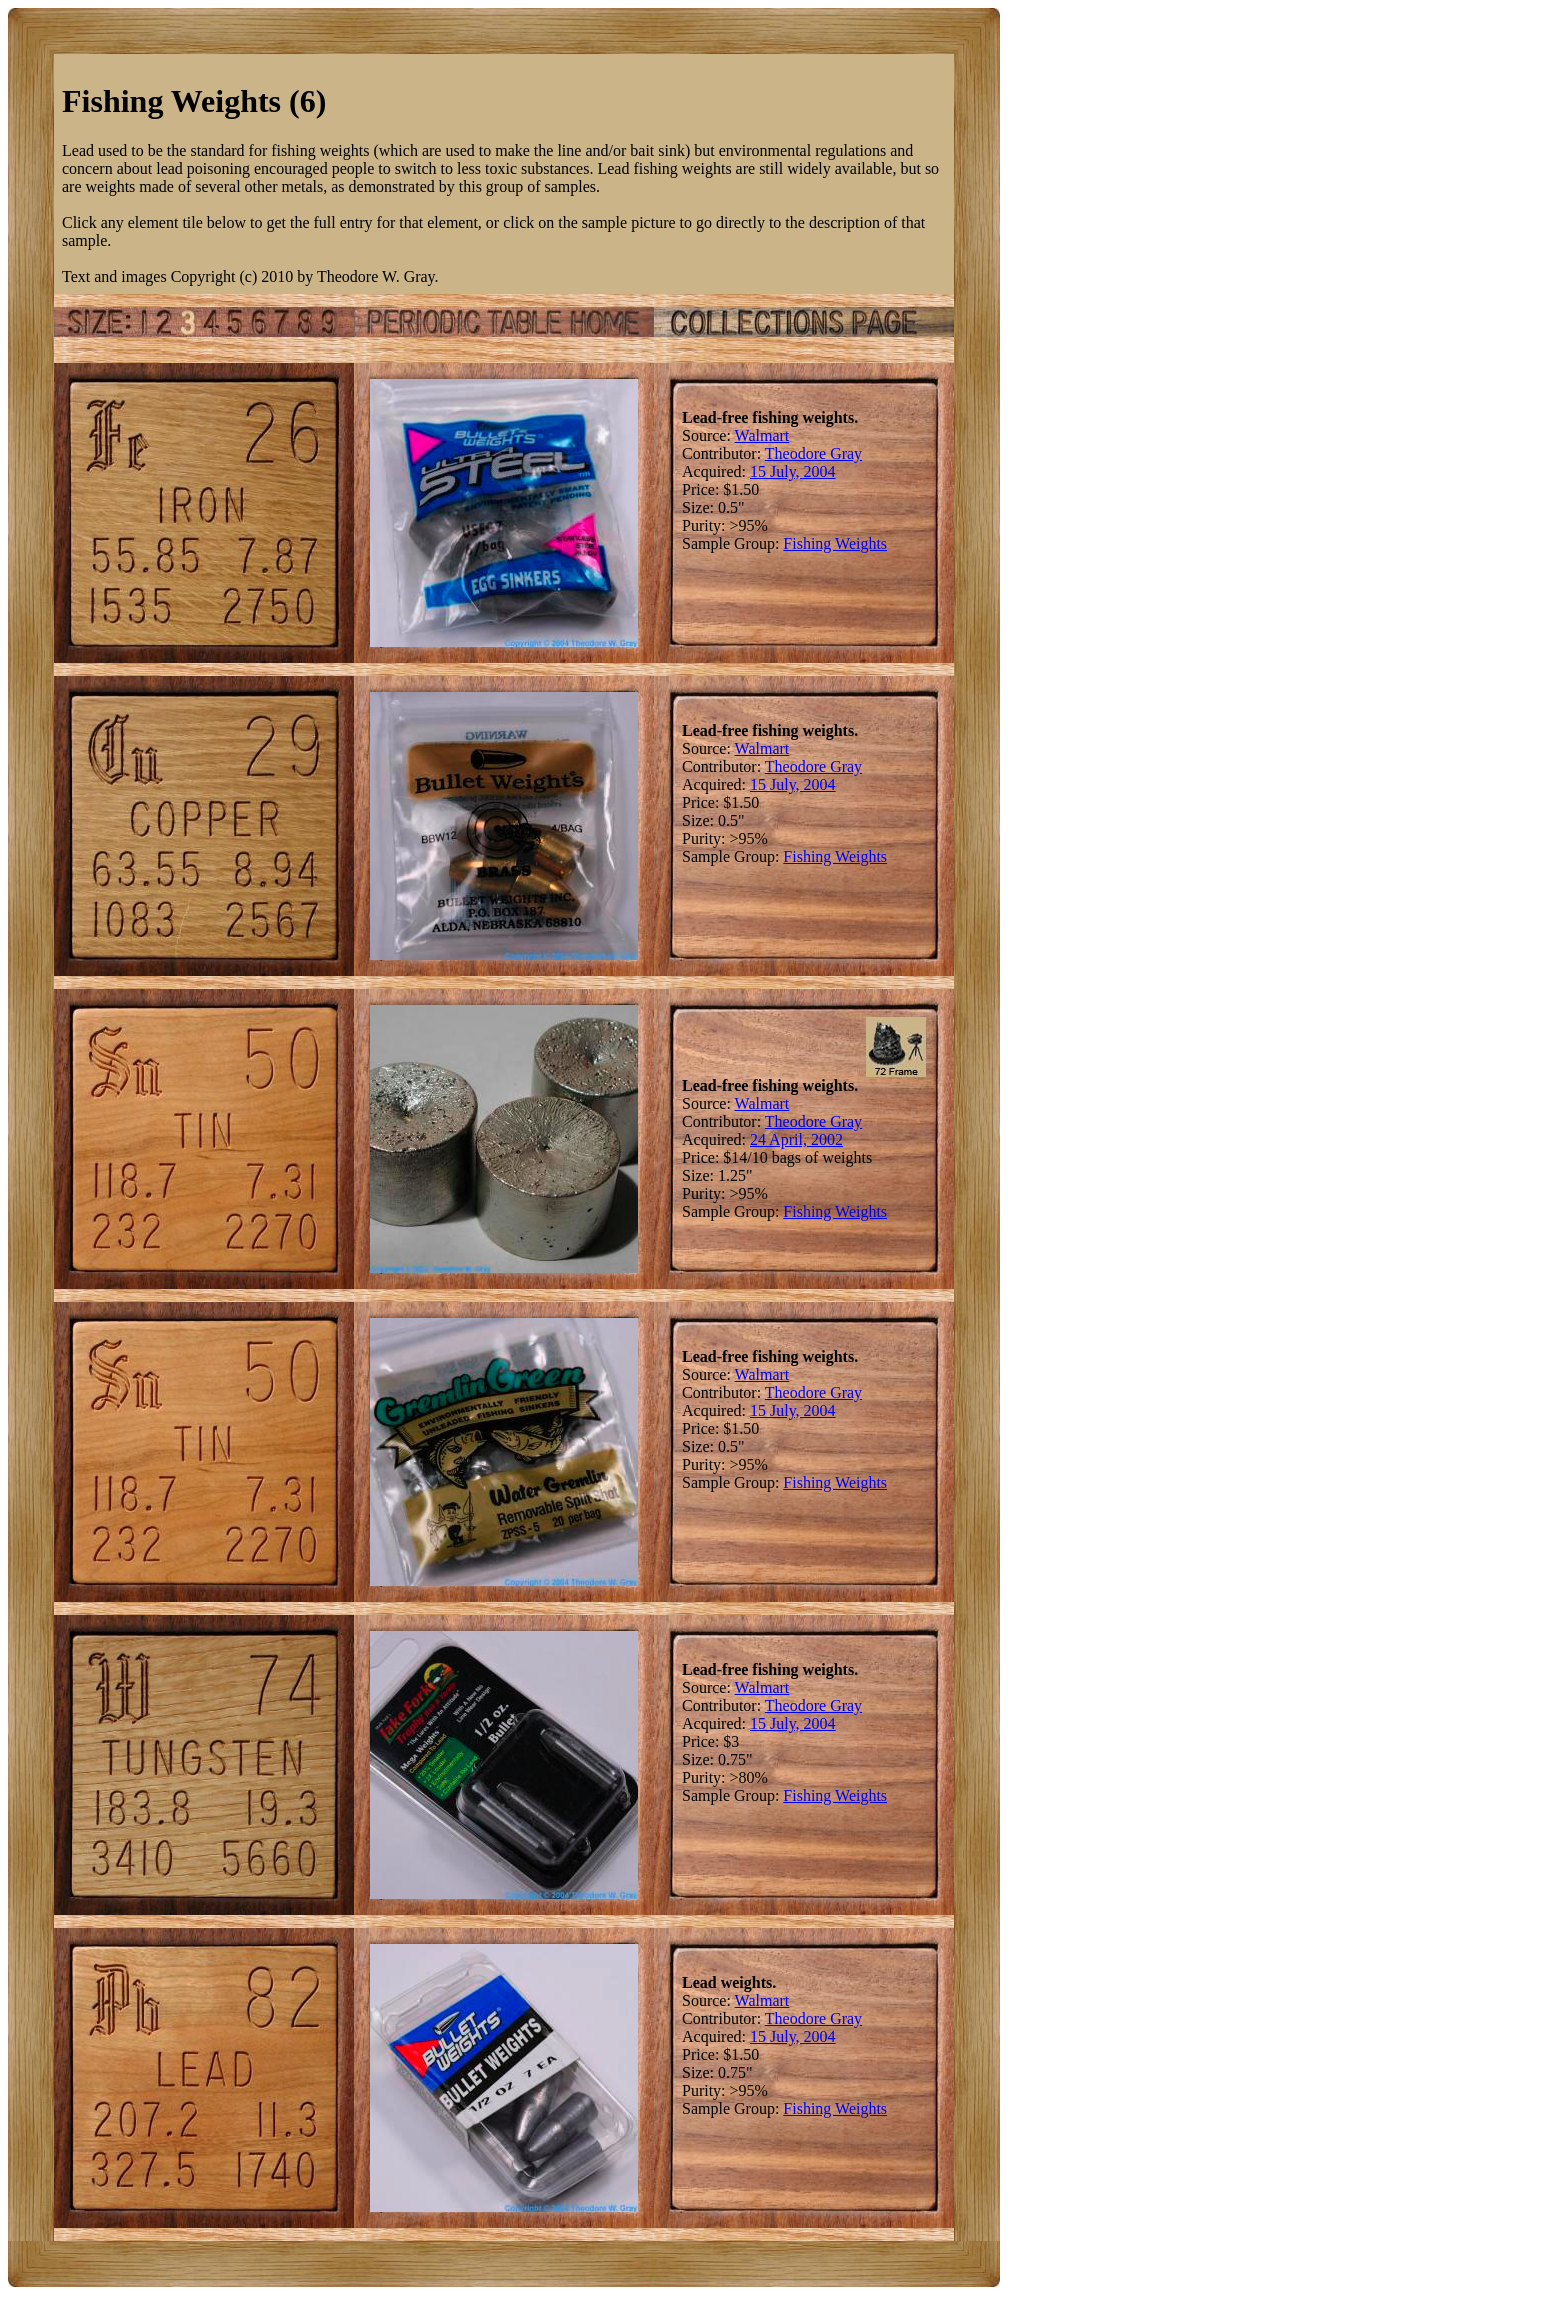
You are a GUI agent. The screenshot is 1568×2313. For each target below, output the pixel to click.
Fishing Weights (835, 543)
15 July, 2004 (793, 471)
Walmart (762, 435)
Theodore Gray (813, 453)
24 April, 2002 (796, 1139)
